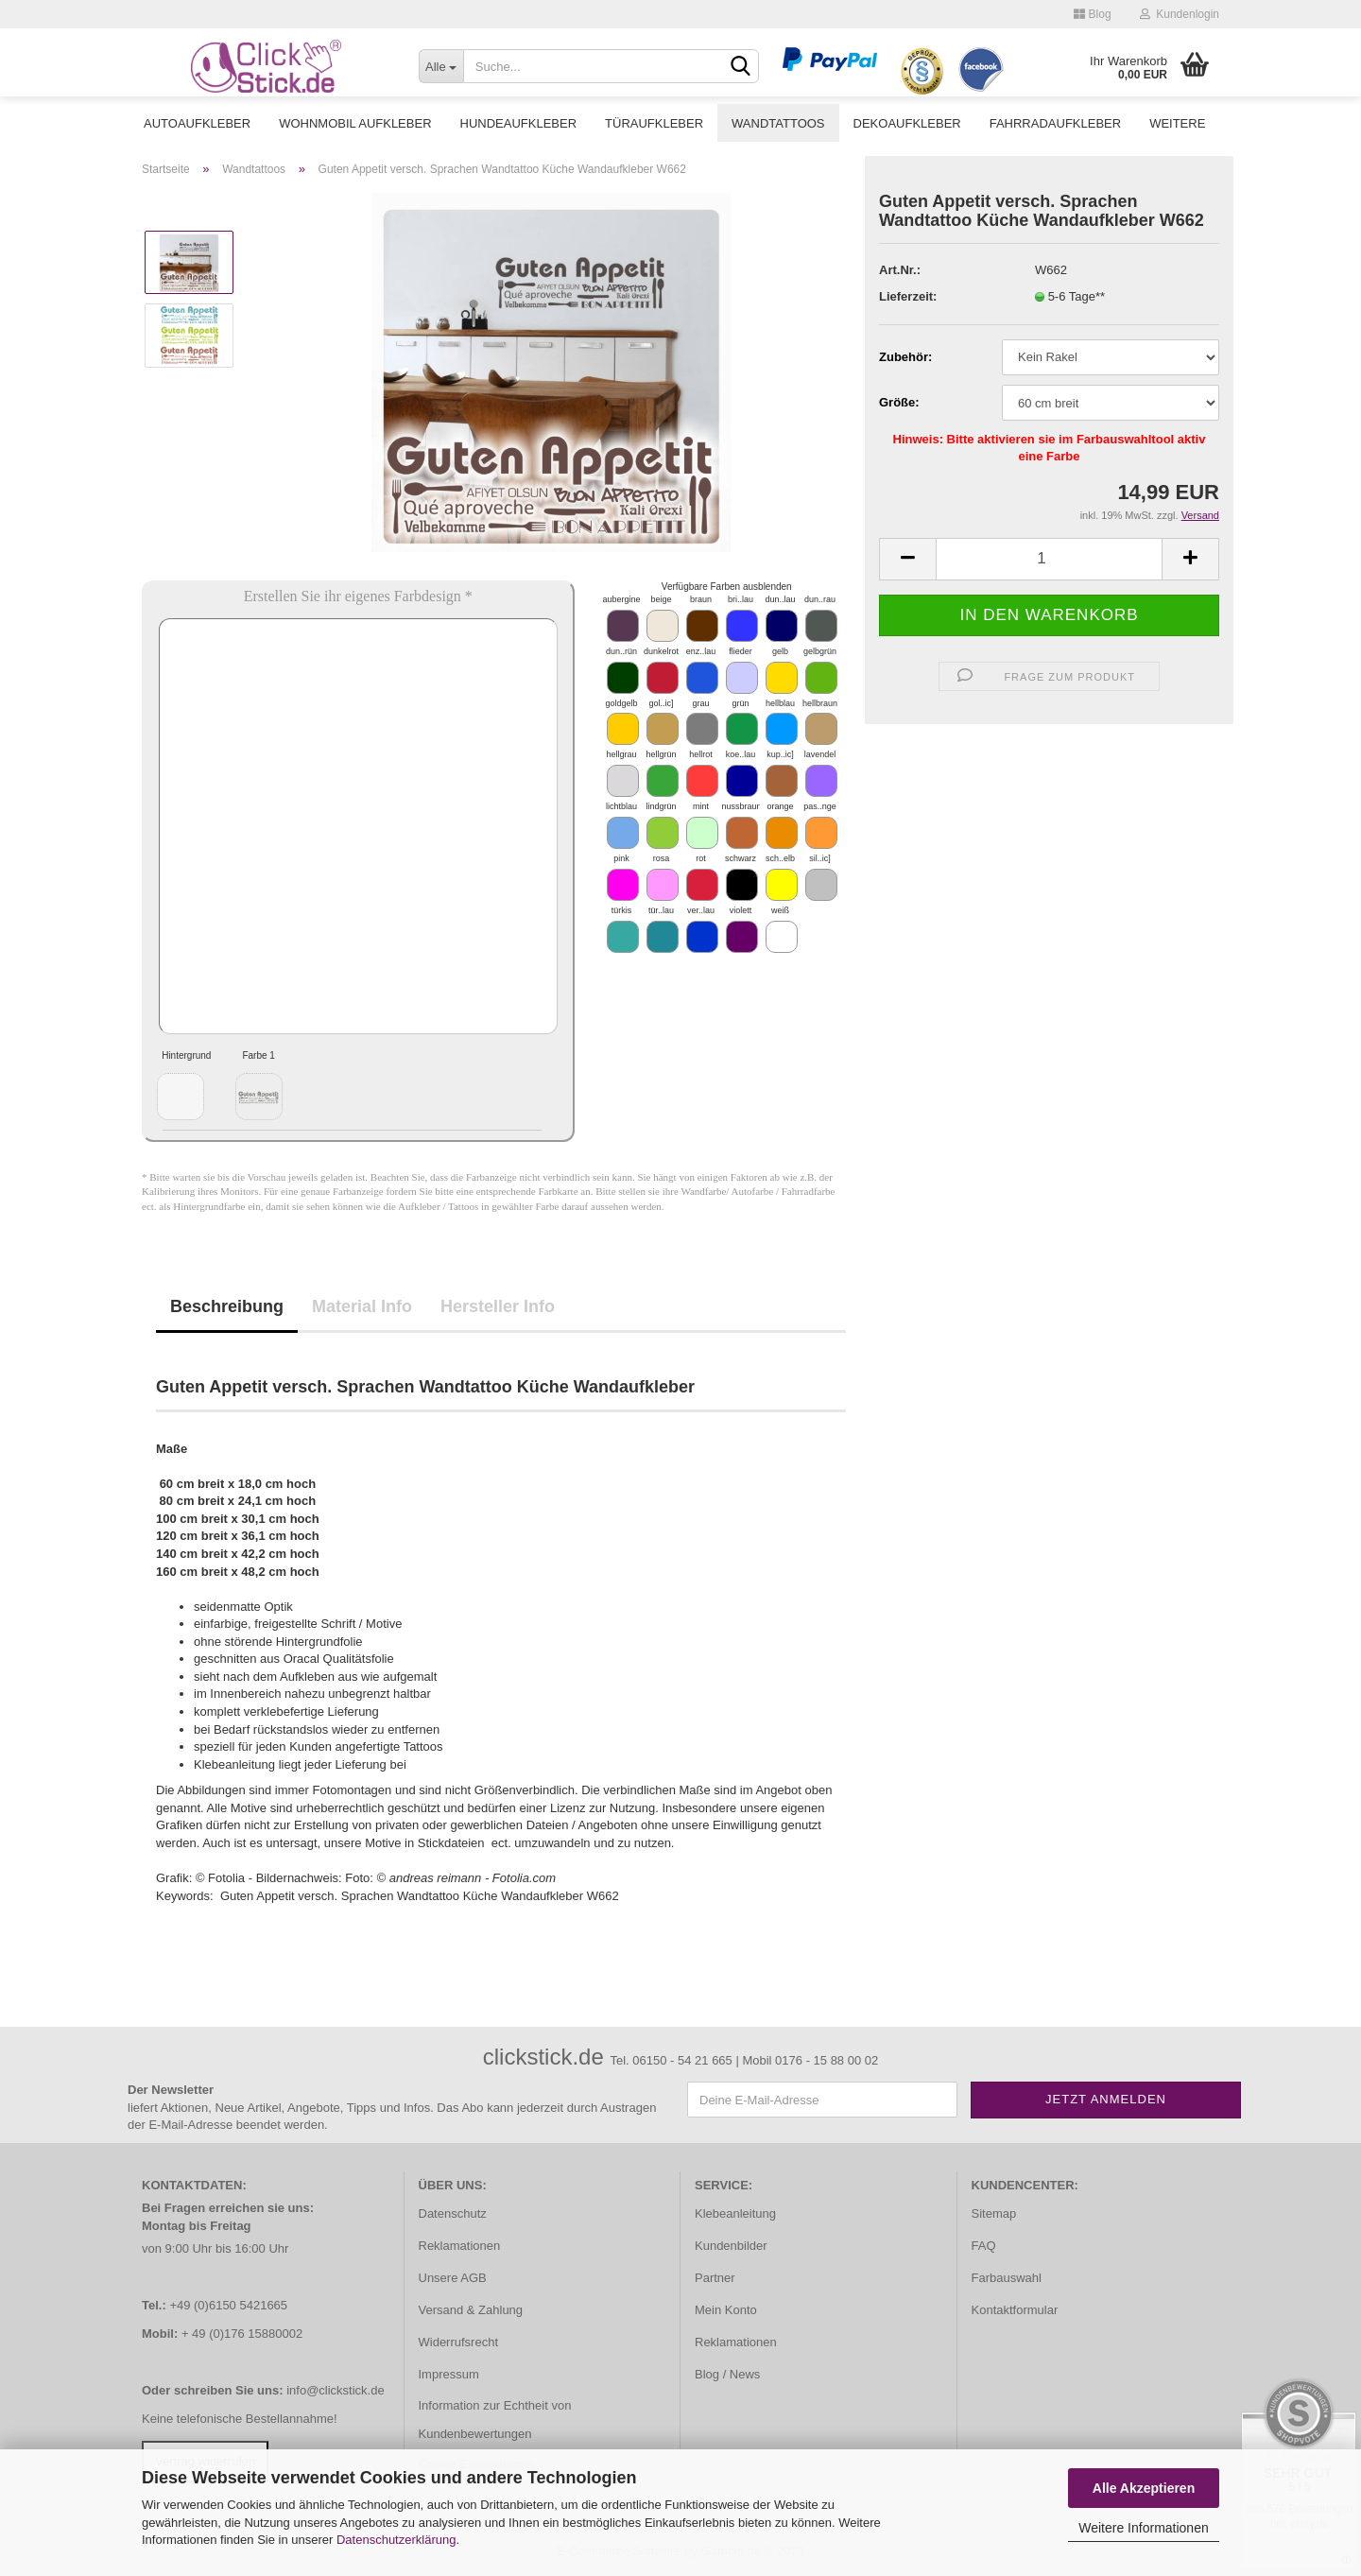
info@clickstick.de (335, 2390)
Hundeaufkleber (518, 123)
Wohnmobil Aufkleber (355, 123)
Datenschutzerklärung (396, 2540)
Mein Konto (726, 2310)
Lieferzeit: (908, 296)
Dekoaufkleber (907, 123)
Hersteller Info (497, 1306)
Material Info (362, 1306)
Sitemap (994, 2213)
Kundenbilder (731, 2246)
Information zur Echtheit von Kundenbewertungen (495, 2419)
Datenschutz (453, 2213)
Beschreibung (227, 1306)
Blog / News (727, 2374)
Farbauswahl (1007, 2278)
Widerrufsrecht (459, 2342)
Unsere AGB (453, 2278)
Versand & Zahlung (471, 2310)
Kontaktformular (1015, 2310)
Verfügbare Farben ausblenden (727, 586)
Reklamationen (460, 2246)
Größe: (899, 402)
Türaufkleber (654, 123)
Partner (715, 2278)
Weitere (1177, 123)
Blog (1092, 14)
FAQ (984, 2246)
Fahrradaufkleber (1055, 123)
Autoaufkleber (197, 123)
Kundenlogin (1179, 14)
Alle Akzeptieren (1144, 2488)
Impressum (449, 2374)
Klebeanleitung (735, 2213)
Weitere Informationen (1143, 2527)
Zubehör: (905, 357)
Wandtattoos (778, 123)
